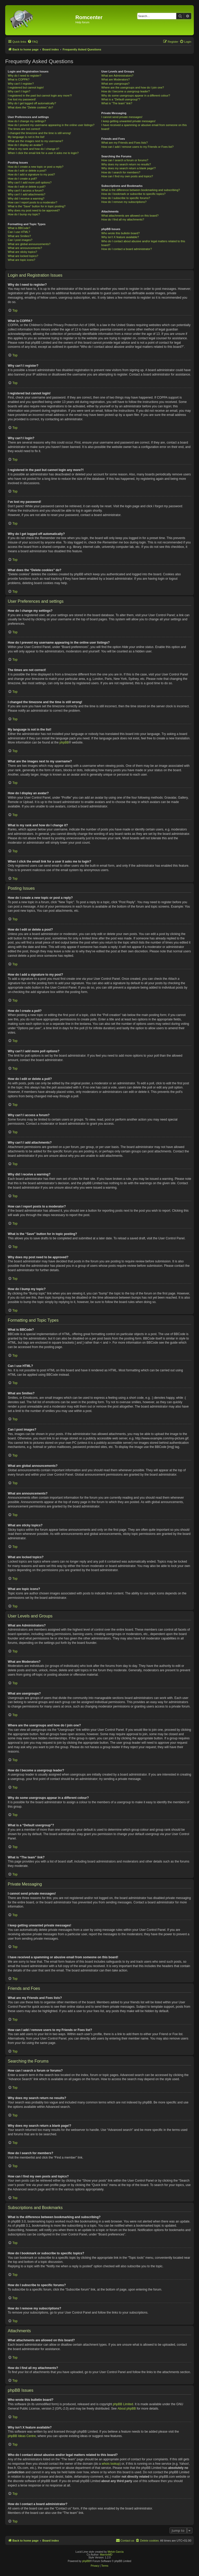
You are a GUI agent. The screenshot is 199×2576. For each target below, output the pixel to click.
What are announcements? (25, 247)
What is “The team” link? (116, 103)
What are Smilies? (19, 236)
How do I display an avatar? (25, 144)
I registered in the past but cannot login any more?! (40, 95)
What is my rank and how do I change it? (33, 148)
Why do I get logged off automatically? (32, 103)
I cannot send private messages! (121, 117)
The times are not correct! (24, 128)
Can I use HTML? (19, 231)
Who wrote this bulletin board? (120, 233)
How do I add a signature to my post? (31, 174)
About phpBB (127, 2408)
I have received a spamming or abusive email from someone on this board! (144, 126)
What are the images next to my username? (35, 141)
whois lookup (110, 2463)
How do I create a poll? (22, 178)
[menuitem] (32, 42)
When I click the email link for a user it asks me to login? (43, 152)
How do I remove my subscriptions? (123, 201)
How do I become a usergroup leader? (125, 91)
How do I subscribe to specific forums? (125, 198)
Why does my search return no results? (126, 164)
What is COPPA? (19, 79)
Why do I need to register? (24, 75)
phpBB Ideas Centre (22, 2436)
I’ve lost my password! (22, 99)
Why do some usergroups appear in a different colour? (135, 95)
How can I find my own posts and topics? (127, 176)
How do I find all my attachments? (122, 219)
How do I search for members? (120, 172)
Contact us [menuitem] (125, 2540)
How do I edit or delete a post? (27, 170)
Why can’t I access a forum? (26, 190)
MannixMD (106, 2554)
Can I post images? (20, 239)
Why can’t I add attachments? (26, 194)
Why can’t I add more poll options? (30, 182)
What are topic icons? (21, 259)
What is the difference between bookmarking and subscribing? (140, 190)
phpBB (64, 742)
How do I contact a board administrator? (126, 249)
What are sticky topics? (22, 251)
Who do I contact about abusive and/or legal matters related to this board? (143, 243)
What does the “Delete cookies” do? (30, 107)
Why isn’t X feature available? (120, 237)
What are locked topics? (23, 255)
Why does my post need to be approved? (34, 210)
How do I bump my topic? (24, 214)
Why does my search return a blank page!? (128, 168)
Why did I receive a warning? (26, 198)
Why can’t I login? (19, 91)
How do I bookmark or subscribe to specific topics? (133, 193)
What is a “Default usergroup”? (120, 99)
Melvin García (116, 2551)
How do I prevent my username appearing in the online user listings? (51, 125)
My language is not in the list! (26, 136)
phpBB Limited (123, 2404)
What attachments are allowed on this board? (130, 215)
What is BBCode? (19, 228)
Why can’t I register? (21, 83)
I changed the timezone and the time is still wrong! (39, 133)
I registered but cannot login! (26, 87)
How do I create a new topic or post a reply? (35, 166)
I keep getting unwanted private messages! (128, 121)
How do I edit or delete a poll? (27, 186)
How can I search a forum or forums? (124, 160)
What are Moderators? (115, 79)
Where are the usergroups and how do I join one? (132, 87)
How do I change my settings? (27, 121)
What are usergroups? (115, 83)
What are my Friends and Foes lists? (124, 142)
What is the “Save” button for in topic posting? (37, 206)
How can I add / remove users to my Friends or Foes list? (137, 146)
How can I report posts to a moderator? (32, 202)
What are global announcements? (29, 244)
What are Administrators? (117, 75)
